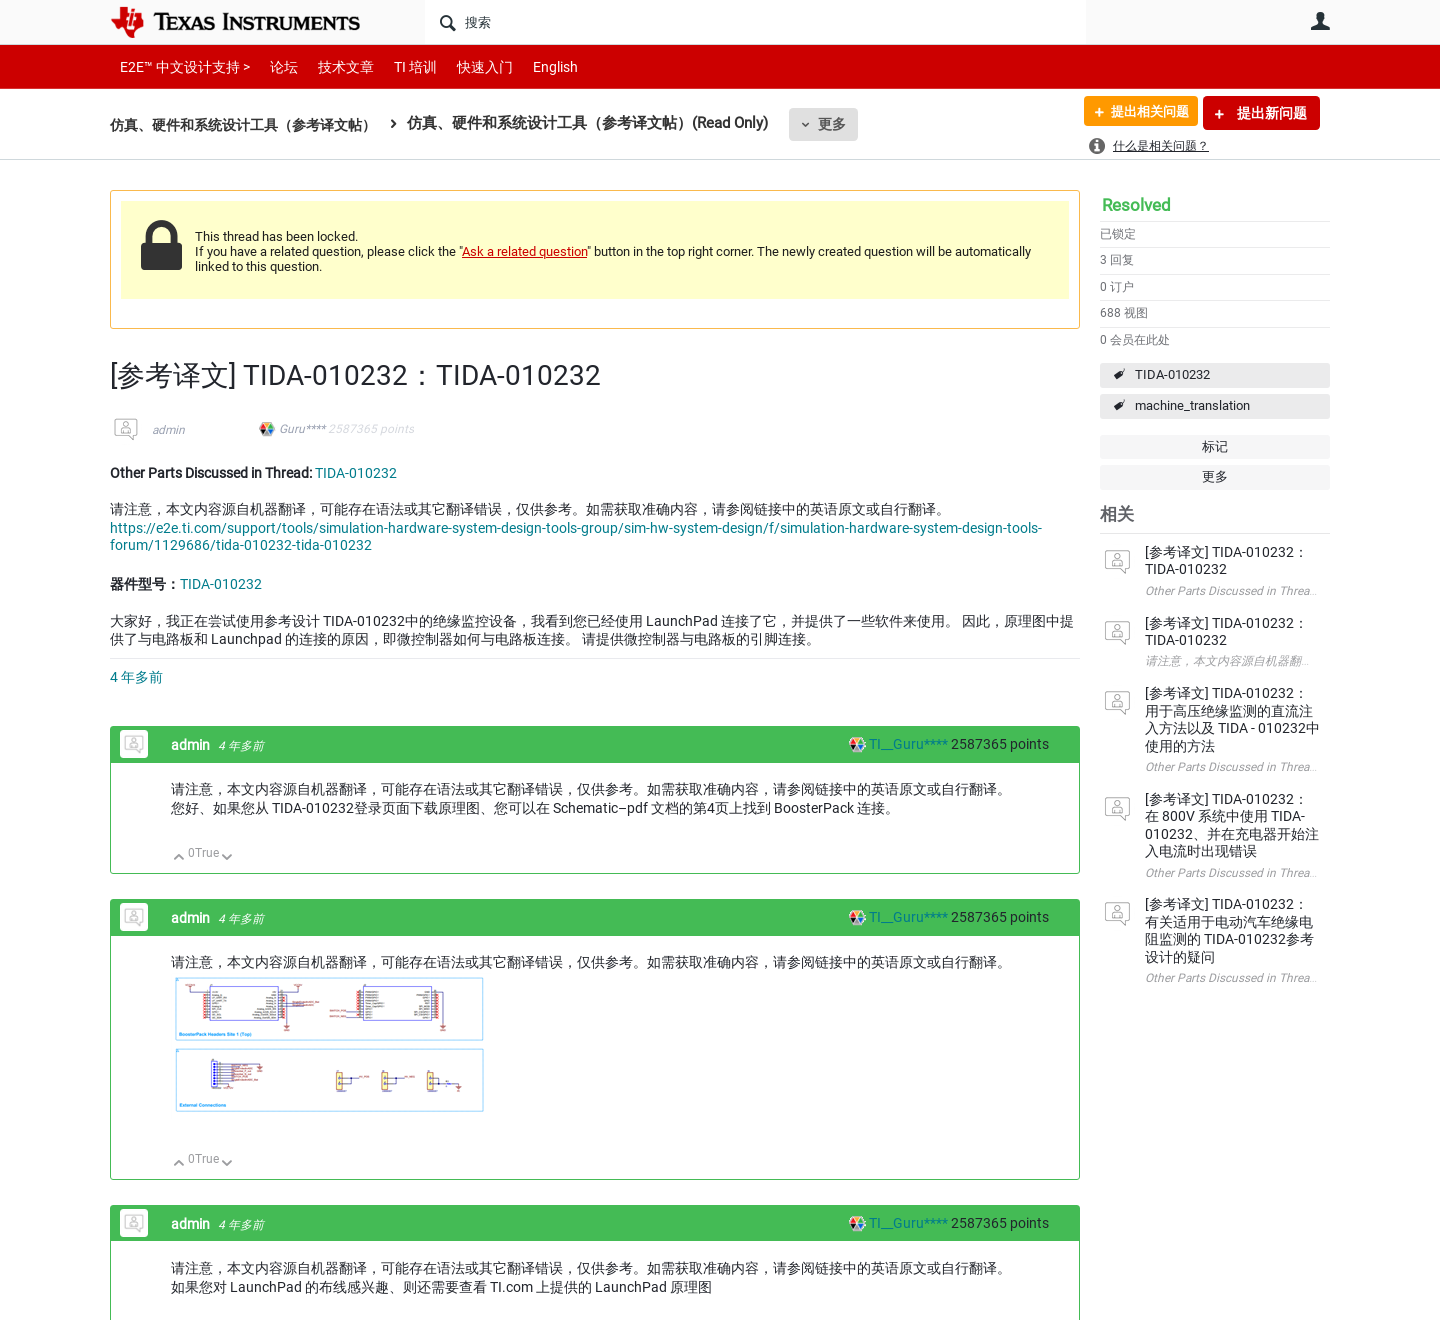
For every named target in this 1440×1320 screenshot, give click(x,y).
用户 (1320, 21)
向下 (227, 858)
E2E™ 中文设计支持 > (180, 66)
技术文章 (332, 66)
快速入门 (465, 66)
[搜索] (755, 22)
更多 (851, 124)
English (531, 66)
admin (168, 430)
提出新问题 (1270, 113)
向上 (179, 858)
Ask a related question (524, 251)
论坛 (273, 66)
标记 (1215, 446)
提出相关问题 (1143, 113)
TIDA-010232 (1172, 374)
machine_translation (1192, 405)
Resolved (1136, 205)
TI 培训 (398, 66)
